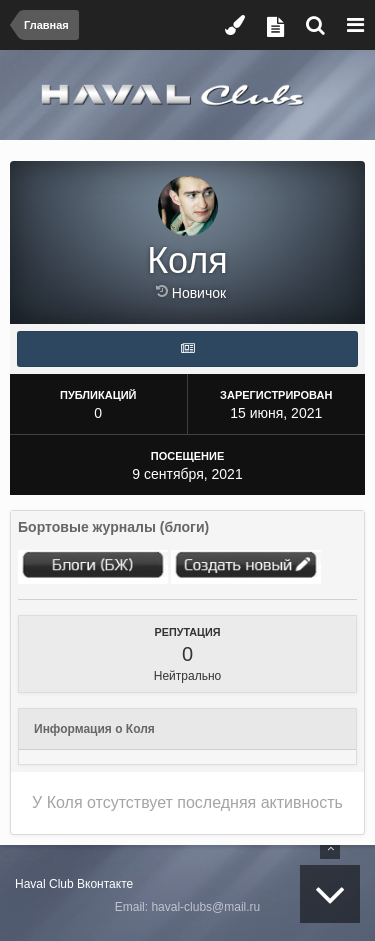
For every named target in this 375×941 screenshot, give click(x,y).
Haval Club (44, 884)
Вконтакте (105, 884)
